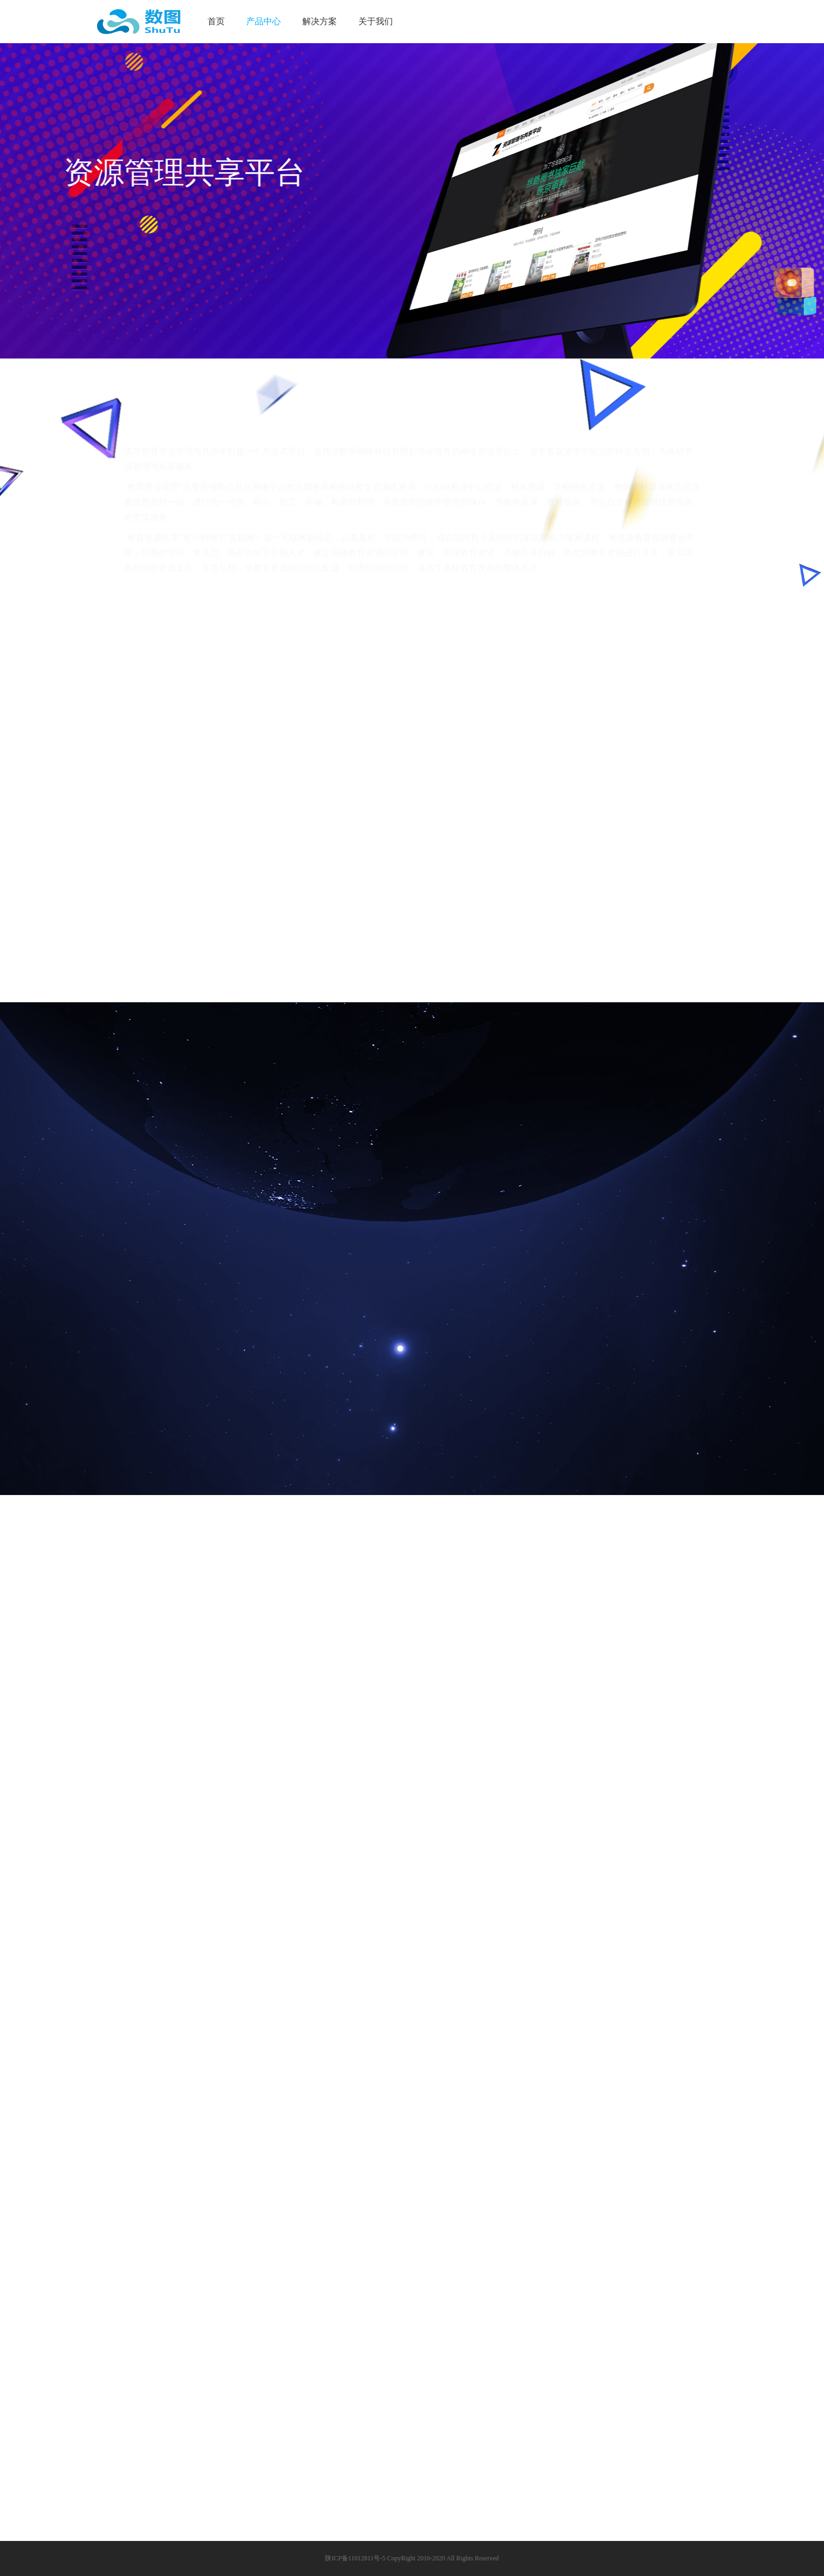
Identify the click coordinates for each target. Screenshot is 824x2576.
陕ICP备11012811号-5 (355, 2558)
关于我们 (375, 21)
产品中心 (263, 21)
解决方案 (319, 21)
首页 (216, 21)
